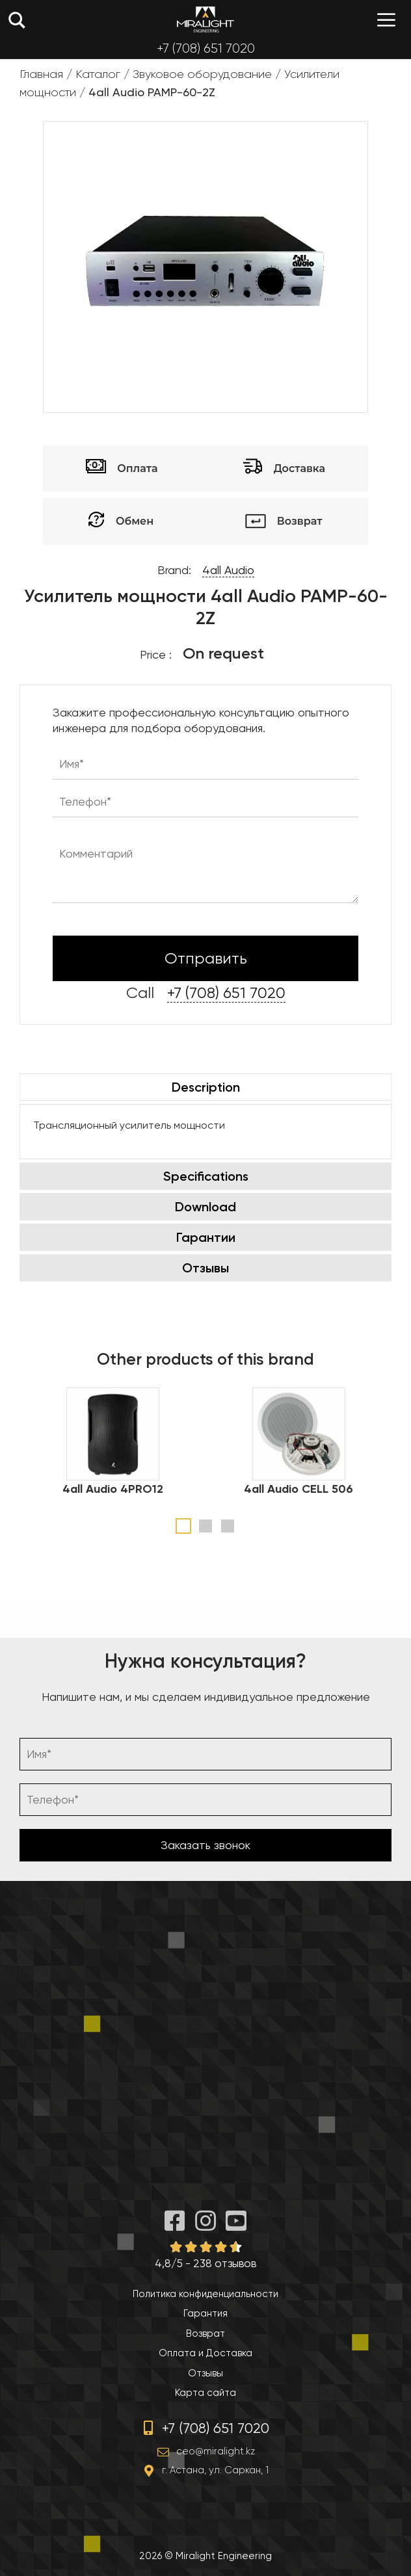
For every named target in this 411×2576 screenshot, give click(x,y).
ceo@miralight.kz (215, 2451)
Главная (41, 74)
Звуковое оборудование (202, 74)
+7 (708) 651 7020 (206, 48)
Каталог (97, 74)
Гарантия (205, 2313)
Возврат (205, 2333)
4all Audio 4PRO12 (112, 1489)
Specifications (205, 1176)
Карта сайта (205, 2393)
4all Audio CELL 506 (298, 1489)
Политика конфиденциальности (205, 2294)
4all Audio (228, 570)
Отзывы (205, 1268)
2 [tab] (205, 1525)
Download (205, 1207)
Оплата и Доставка (205, 2353)
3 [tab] (227, 1525)
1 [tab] (183, 1525)
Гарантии (205, 1237)
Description (206, 1087)
